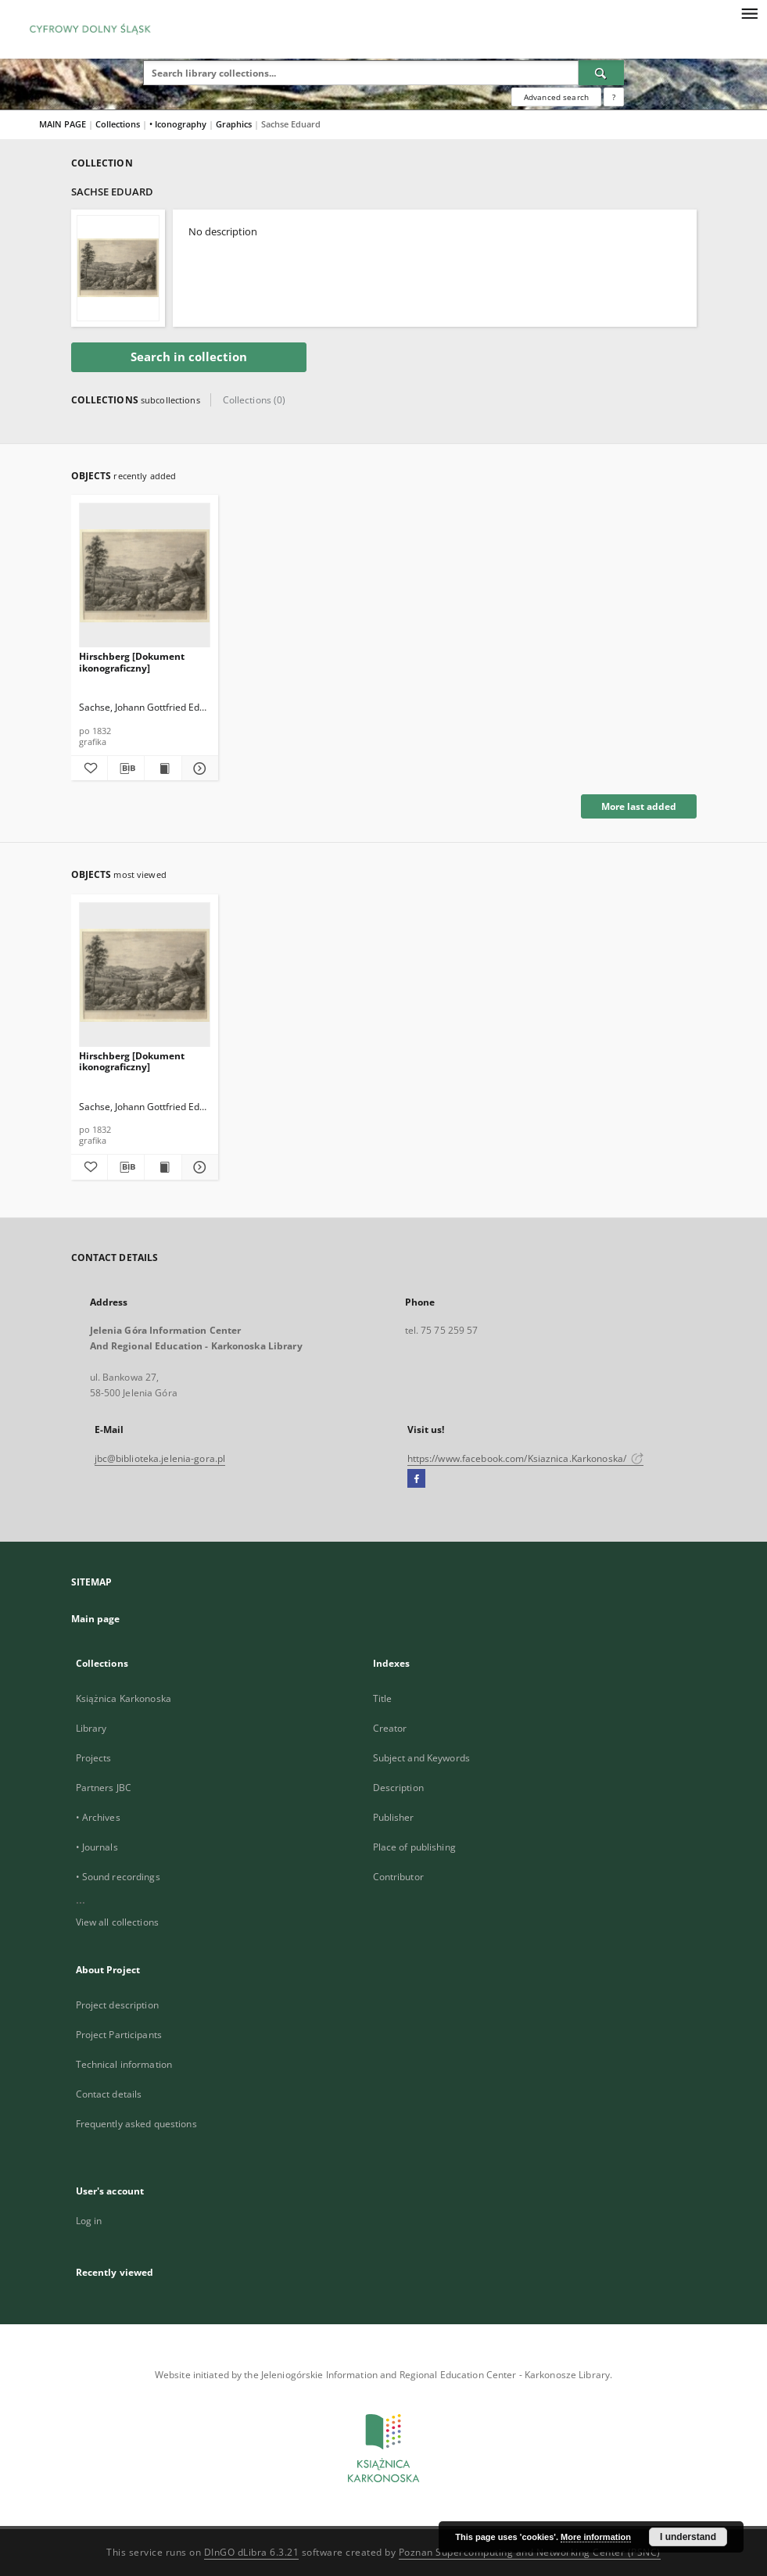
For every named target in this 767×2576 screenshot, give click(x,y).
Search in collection (189, 357)
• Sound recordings (118, 1876)
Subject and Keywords (421, 1758)
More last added (638, 806)
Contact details (109, 2094)
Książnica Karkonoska (123, 1698)
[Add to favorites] (89, 768)
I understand (688, 2536)
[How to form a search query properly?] (614, 97)
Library (91, 1728)
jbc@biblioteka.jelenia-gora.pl (160, 1458)
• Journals (97, 1847)
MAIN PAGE (62, 124)
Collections (118, 124)
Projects (94, 1758)
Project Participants (119, 2034)
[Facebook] (416, 1479)
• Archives (98, 1817)
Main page (95, 1618)
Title (382, 1698)
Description (398, 1787)
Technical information (124, 2064)
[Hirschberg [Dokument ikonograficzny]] (145, 575)
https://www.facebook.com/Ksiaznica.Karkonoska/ (525, 1458)
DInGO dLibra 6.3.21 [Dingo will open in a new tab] (251, 2552)
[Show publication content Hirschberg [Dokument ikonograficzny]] (163, 768)
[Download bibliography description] (126, 768)
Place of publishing (414, 1847)
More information (596, 2537)
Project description (117, 2005)
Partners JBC (103, 1787)
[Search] (601, 72)
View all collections (117, 1922)
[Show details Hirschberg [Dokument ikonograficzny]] (198, 768)
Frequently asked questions (136, 2123)
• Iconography (179, 124)
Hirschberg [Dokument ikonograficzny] (132, 662)
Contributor (398, 1876)
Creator (390, 1728)
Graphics (235, 124)
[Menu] (749, 12)
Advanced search (556, 96)
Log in (89, 2220)
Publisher (393, 1817)
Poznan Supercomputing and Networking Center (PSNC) (530, 2552)
